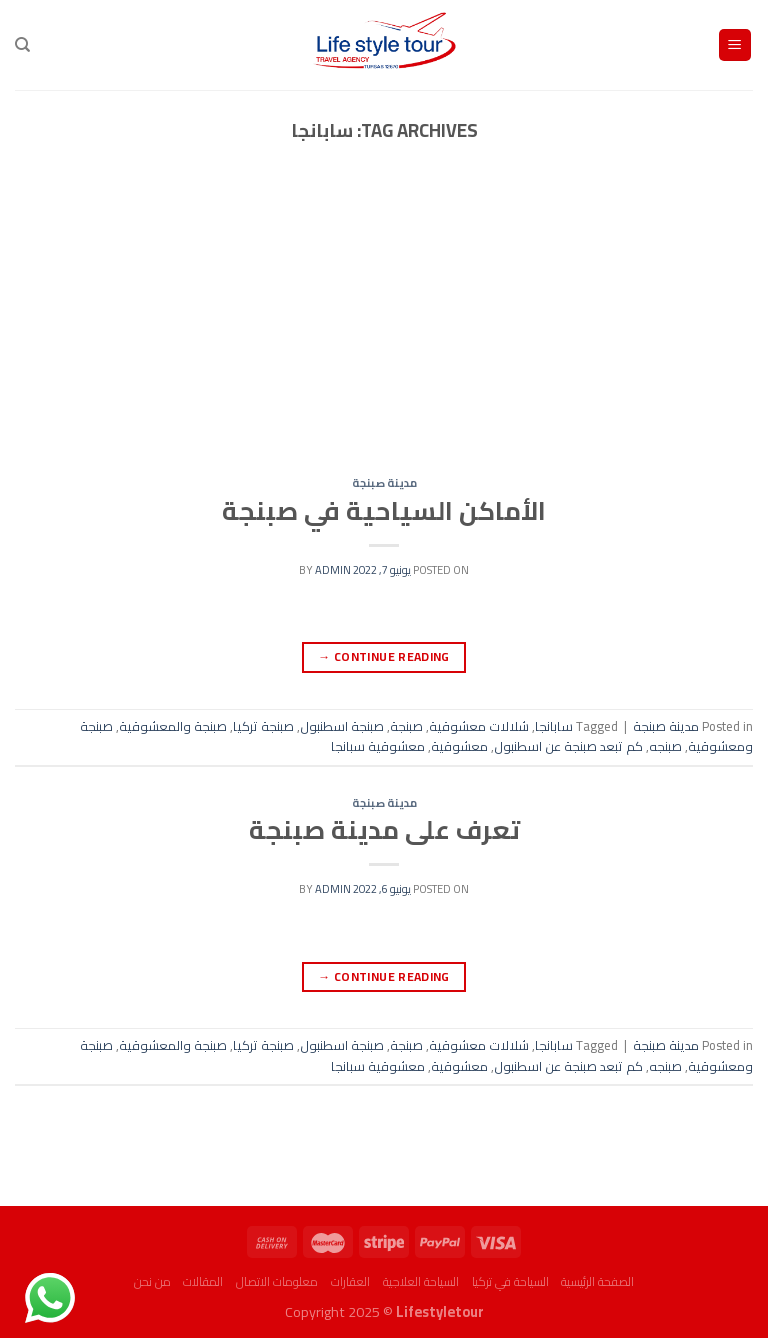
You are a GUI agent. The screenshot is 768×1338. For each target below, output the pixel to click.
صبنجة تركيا (263, 726)
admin (333, 569)
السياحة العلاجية (421, 1281)
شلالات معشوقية (479, 726)
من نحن (152, 1281)
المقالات (203, 1281)
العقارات (350, 1281)
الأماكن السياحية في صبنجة (384, 511)
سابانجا (554, 726)
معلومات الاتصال (277, 1281)
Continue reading (384, 656)
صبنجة (406, 726)
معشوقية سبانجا (378, 746)
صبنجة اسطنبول (342, 726)
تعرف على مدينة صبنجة (384, 830)
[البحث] (22, 45)
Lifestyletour (440, 1311)
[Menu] (735, 45)
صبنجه (665, 746)
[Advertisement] (384, 329)
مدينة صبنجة (384, 482)
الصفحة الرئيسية (597, 1281)
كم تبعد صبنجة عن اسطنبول (568, 746)
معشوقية (459, 746)
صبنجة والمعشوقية (173, 726)
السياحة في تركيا (510, 1281)
